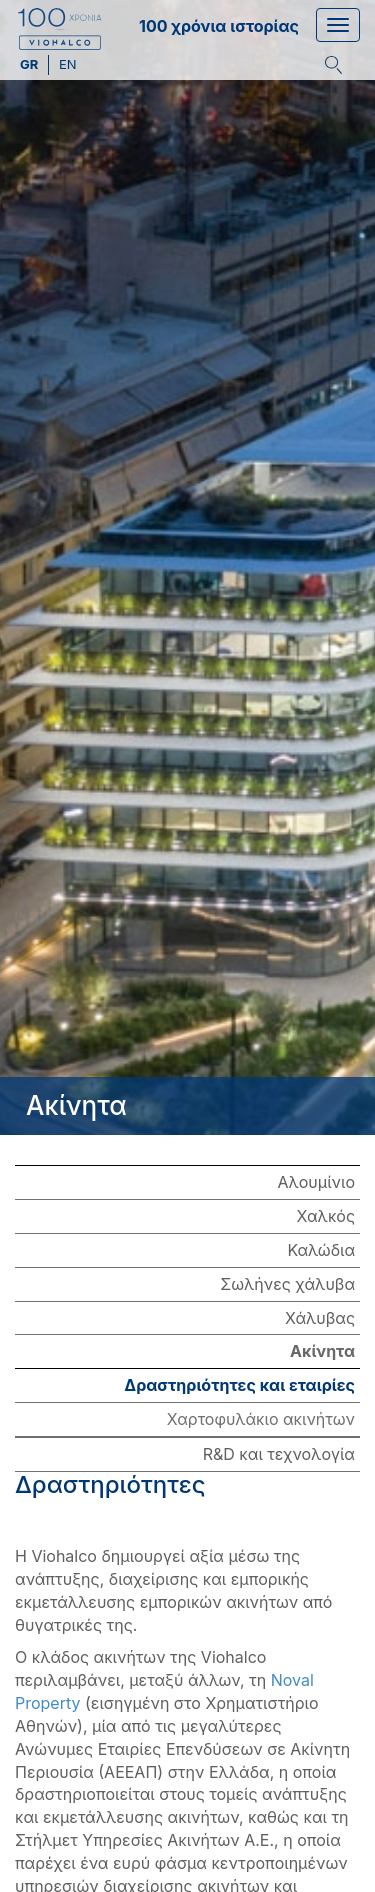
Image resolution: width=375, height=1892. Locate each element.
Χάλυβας (320, 1318)
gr (30, 64)
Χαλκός (326, 1216)
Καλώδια (321, 1250)
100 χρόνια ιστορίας (219, 26)
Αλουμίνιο (316, 1182)
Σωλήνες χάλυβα (287, 1284)
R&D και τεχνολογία (279, 1454)
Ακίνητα (322, 1351)
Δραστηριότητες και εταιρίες (239, 1385)
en (68, 64)
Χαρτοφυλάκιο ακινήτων (261, 1419)
